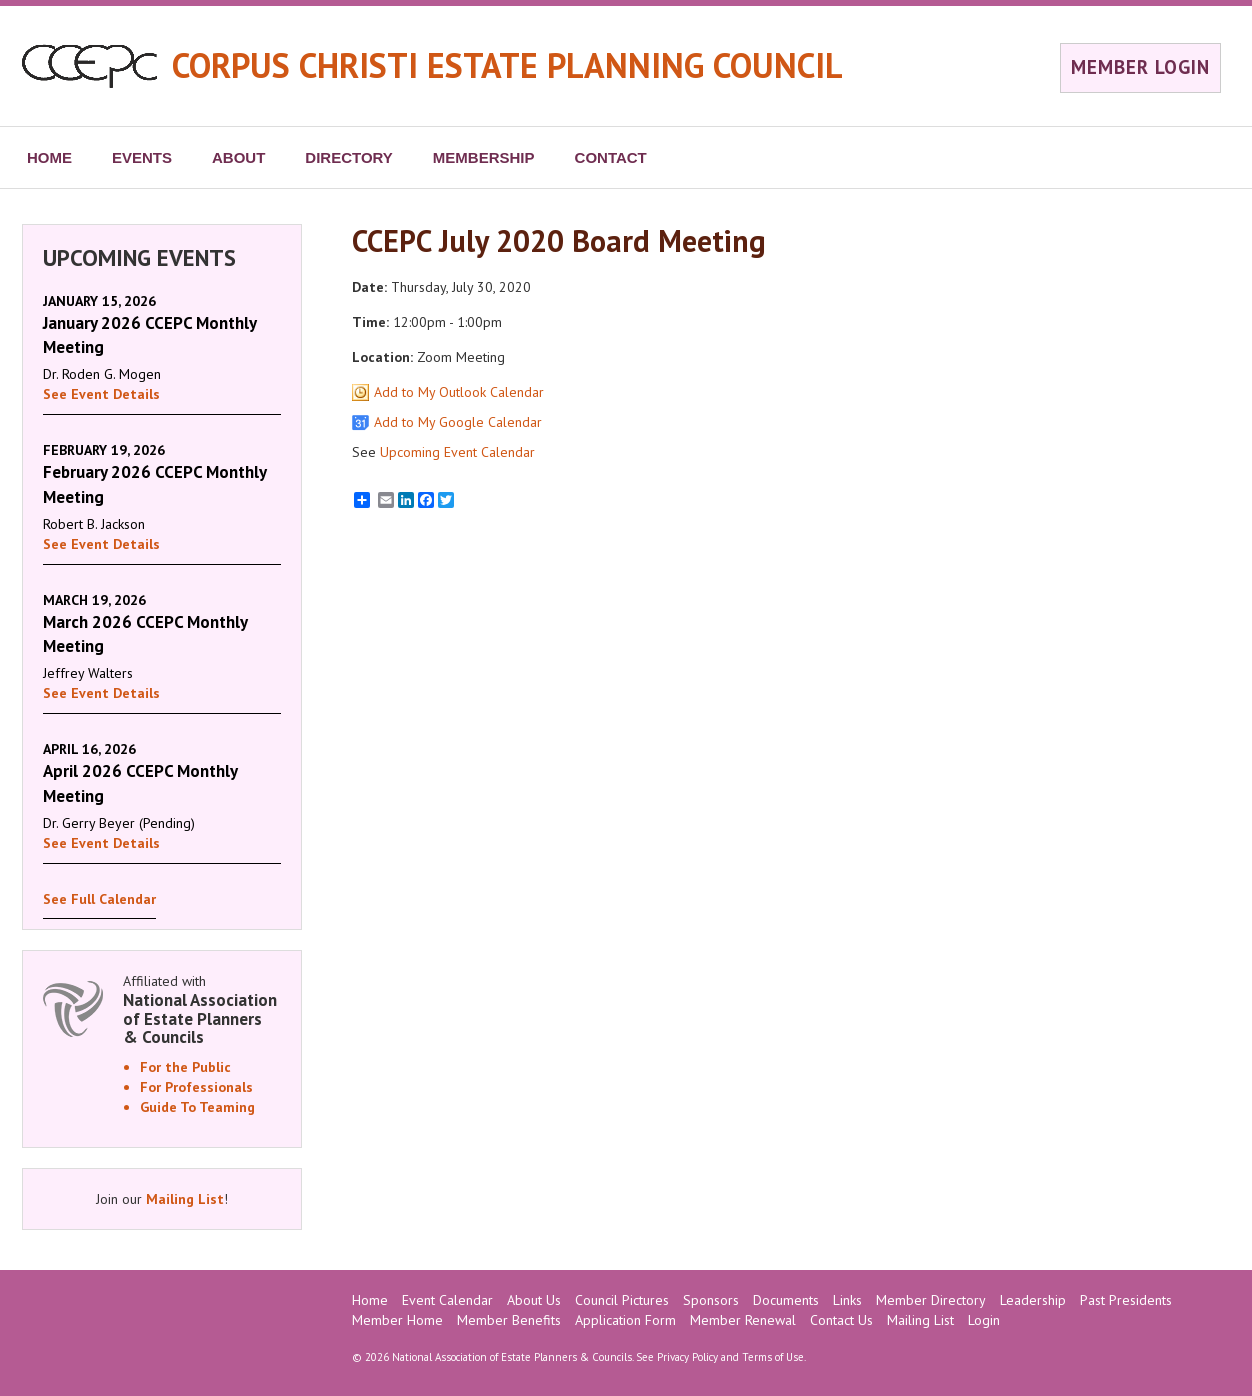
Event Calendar (447, 1300)
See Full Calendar (99, 899)
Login (984, 1320)
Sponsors (711, 1300)
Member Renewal (743, 1320)
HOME (49, 157)
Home (370, 1300)
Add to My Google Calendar (458, 422)
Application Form (625, 1320)
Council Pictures (622, 1300)
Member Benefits (509, 1320)
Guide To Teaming (197, 1107)
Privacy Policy (687, 1357)
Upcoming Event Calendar (457, 452)
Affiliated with (202, 1009)
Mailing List (185, 1199)
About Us (534, 1300)
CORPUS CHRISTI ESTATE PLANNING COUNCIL (507, 65)
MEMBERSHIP (484, 157)
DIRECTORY (349, 157)
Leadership (1033, 1300)
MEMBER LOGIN (1140, 67)
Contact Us (841, 1320)
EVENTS (142, 157)
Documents (786, 1300)
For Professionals (196, 1087)
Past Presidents (1126, 1300)
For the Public (185, 1067)
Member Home (397, 1320)
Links (847, 1300)
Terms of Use (773, 1357)
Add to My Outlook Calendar (459, 392)
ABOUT (238, 157)
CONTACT (611, 157)
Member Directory (931, 1300)
